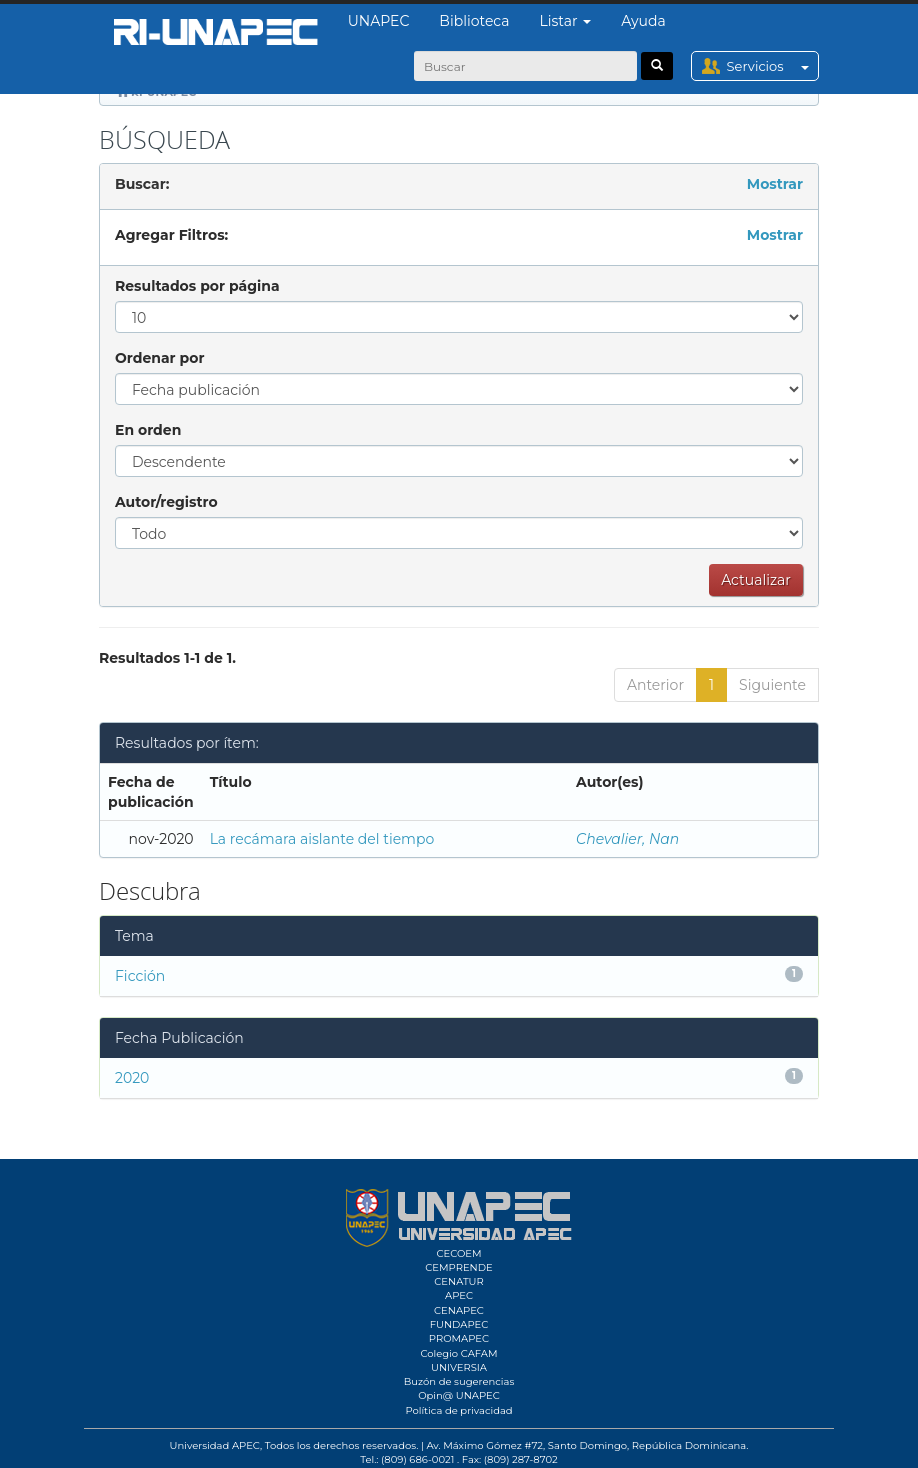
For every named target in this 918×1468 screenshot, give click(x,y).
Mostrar (775, 184)
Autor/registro (166, 502)
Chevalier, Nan (627, 839)
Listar (566, 21)
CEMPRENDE (458, 1267)
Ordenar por (159, 358)
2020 (132, 1078)
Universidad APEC (215, 1445)
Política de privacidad (458, 1410)
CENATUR (458, 1281)
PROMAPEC (459, 1338)
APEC (459, 1295)
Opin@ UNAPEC (459, 1395)
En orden (148, 430)
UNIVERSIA (459, 1367)
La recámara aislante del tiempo (322, 839)
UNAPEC (379, 21)
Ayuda (643, 21)
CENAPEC (459, 1310)
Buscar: (142, 184)
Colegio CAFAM (458, 1353)
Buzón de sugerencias (459, 1381)
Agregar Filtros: (171, 235)
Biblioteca (474, 21)
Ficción (140, 976)
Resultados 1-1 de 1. (167, 658)
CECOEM (458, 1253)
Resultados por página (197, 286)
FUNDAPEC (459, 1324)
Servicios (772, 66)
